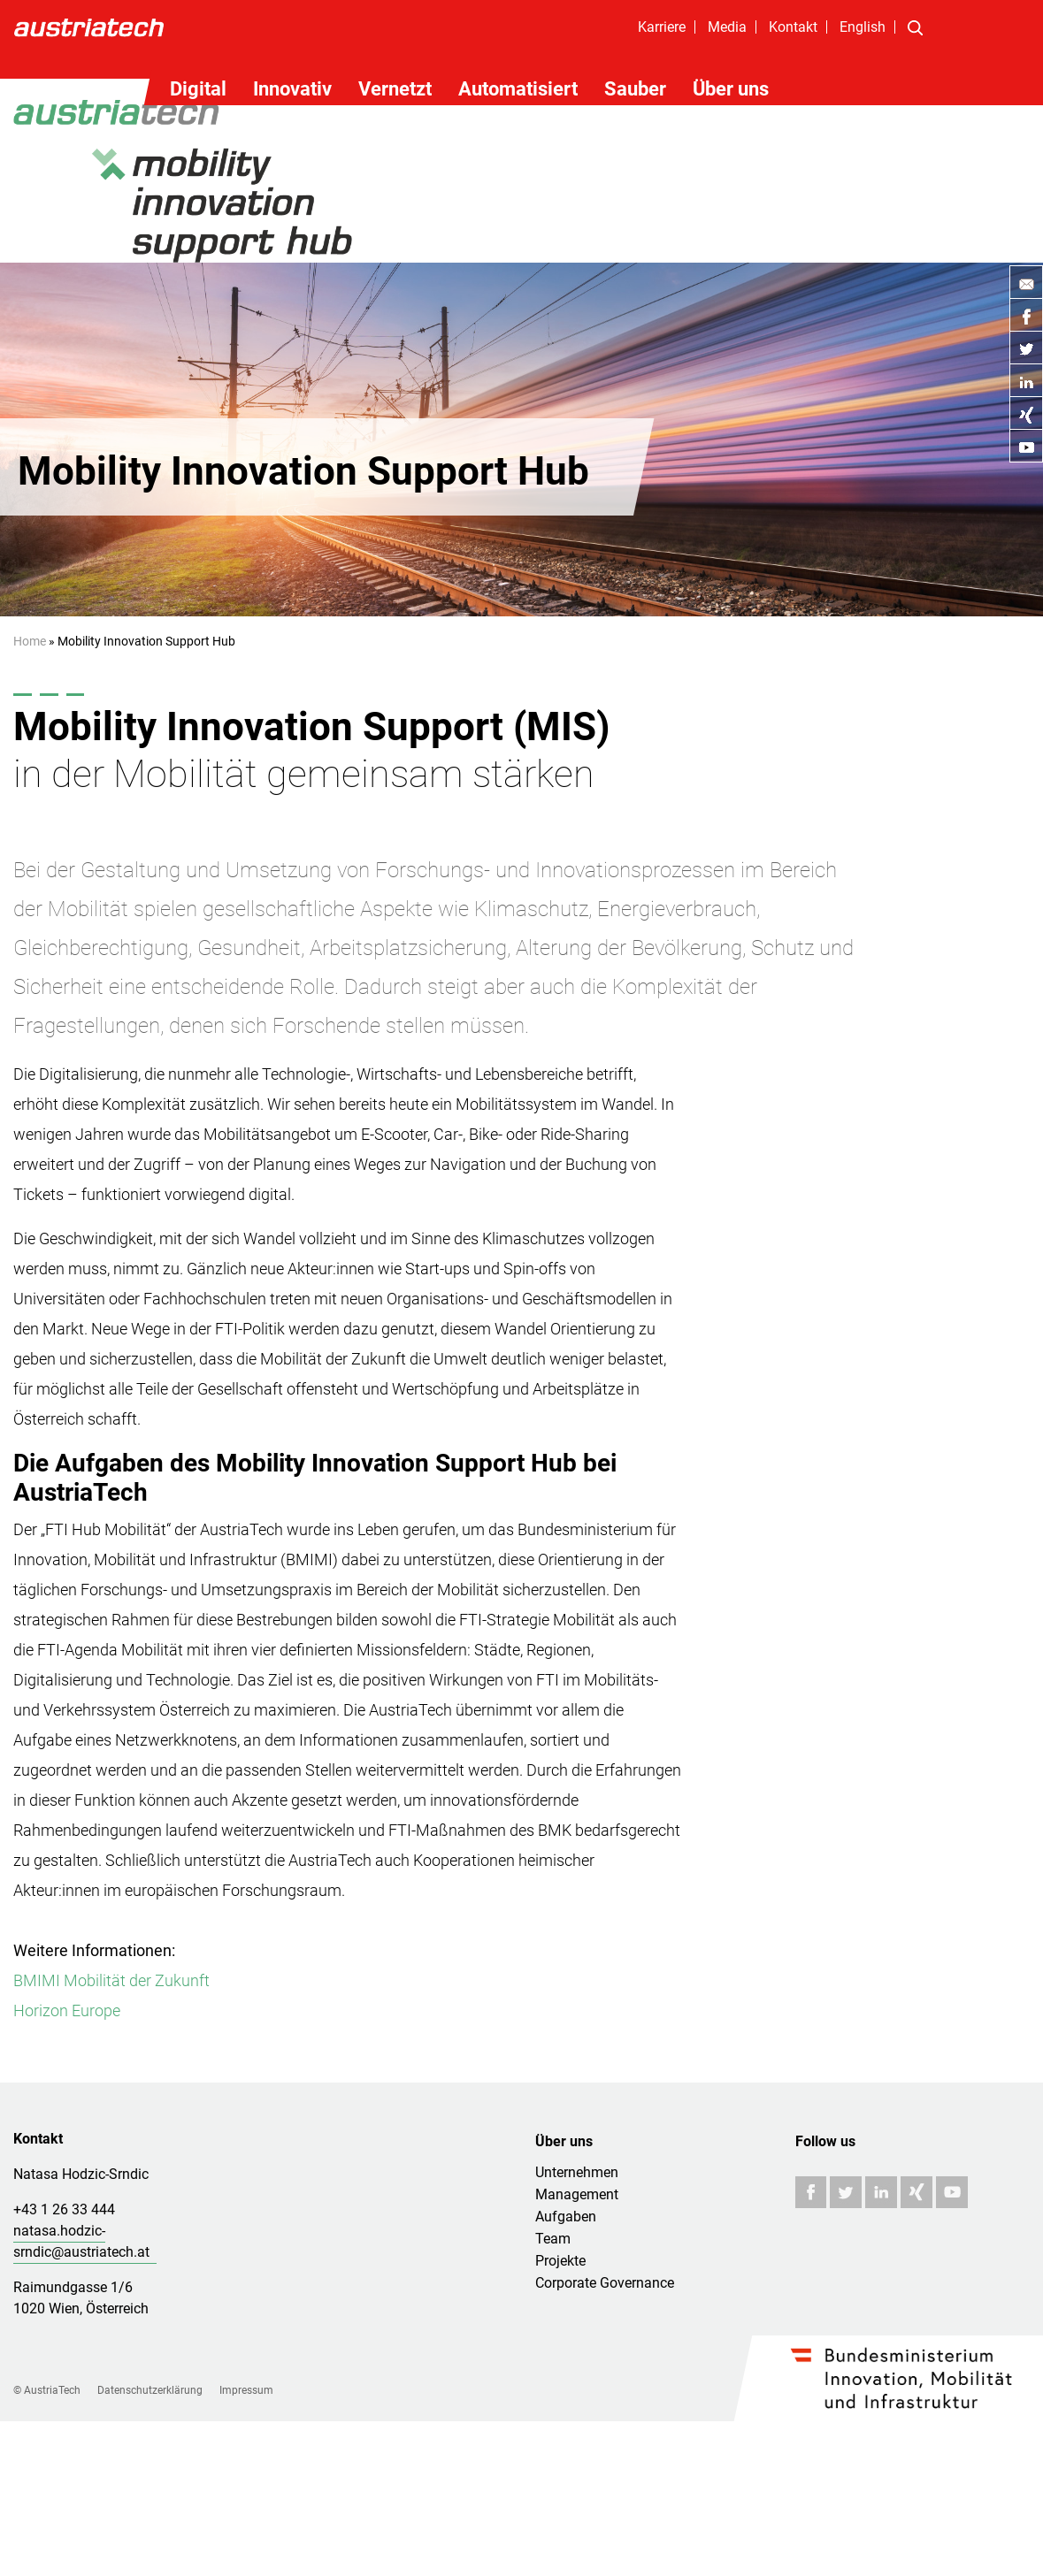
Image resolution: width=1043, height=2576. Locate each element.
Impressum (246, 2390)
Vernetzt (395, 89)
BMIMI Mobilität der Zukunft (111, 1980)
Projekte (560, 2260)
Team (553, 2238)
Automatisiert (518, 89)
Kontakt (793, 27)
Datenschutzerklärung (150, 2390)
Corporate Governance (604, 2282)
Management (576, 2194)
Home (29, 641)
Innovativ (292, 89)
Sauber (635, 89)
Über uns (731, 89)
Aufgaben (565, 2216)
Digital (198, 89)
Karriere (662, 27)
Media (727, 27)
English (863, 27)
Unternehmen (576, 2172)
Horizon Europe (66, 2010)
